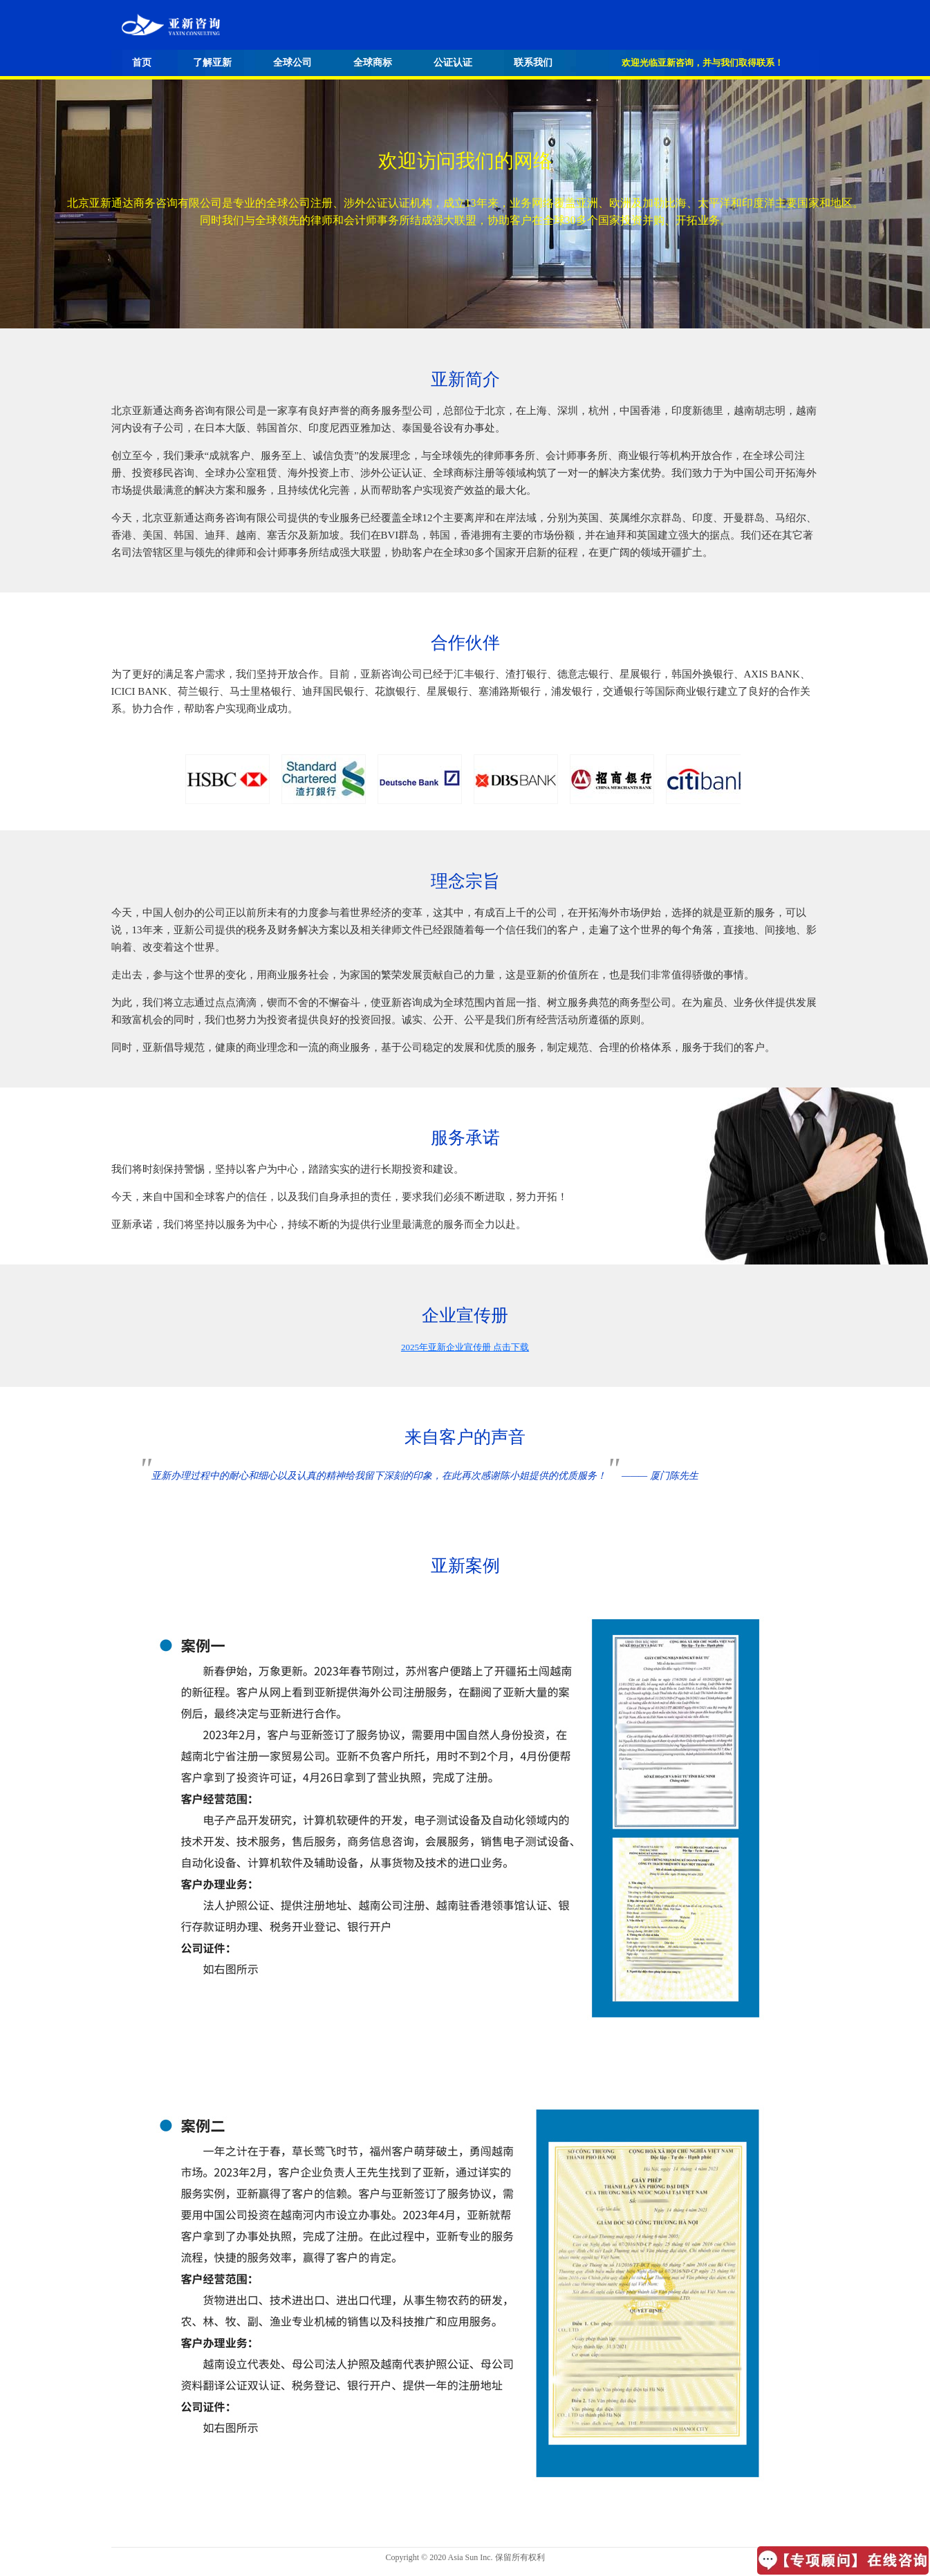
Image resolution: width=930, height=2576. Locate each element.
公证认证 (453, 62)
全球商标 (372, 62)
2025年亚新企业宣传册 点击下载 (465, 1347)
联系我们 (533, 62)
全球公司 (292, 62)
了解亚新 (212, 62)
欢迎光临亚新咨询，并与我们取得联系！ (702, 62)
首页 (141, 62)
